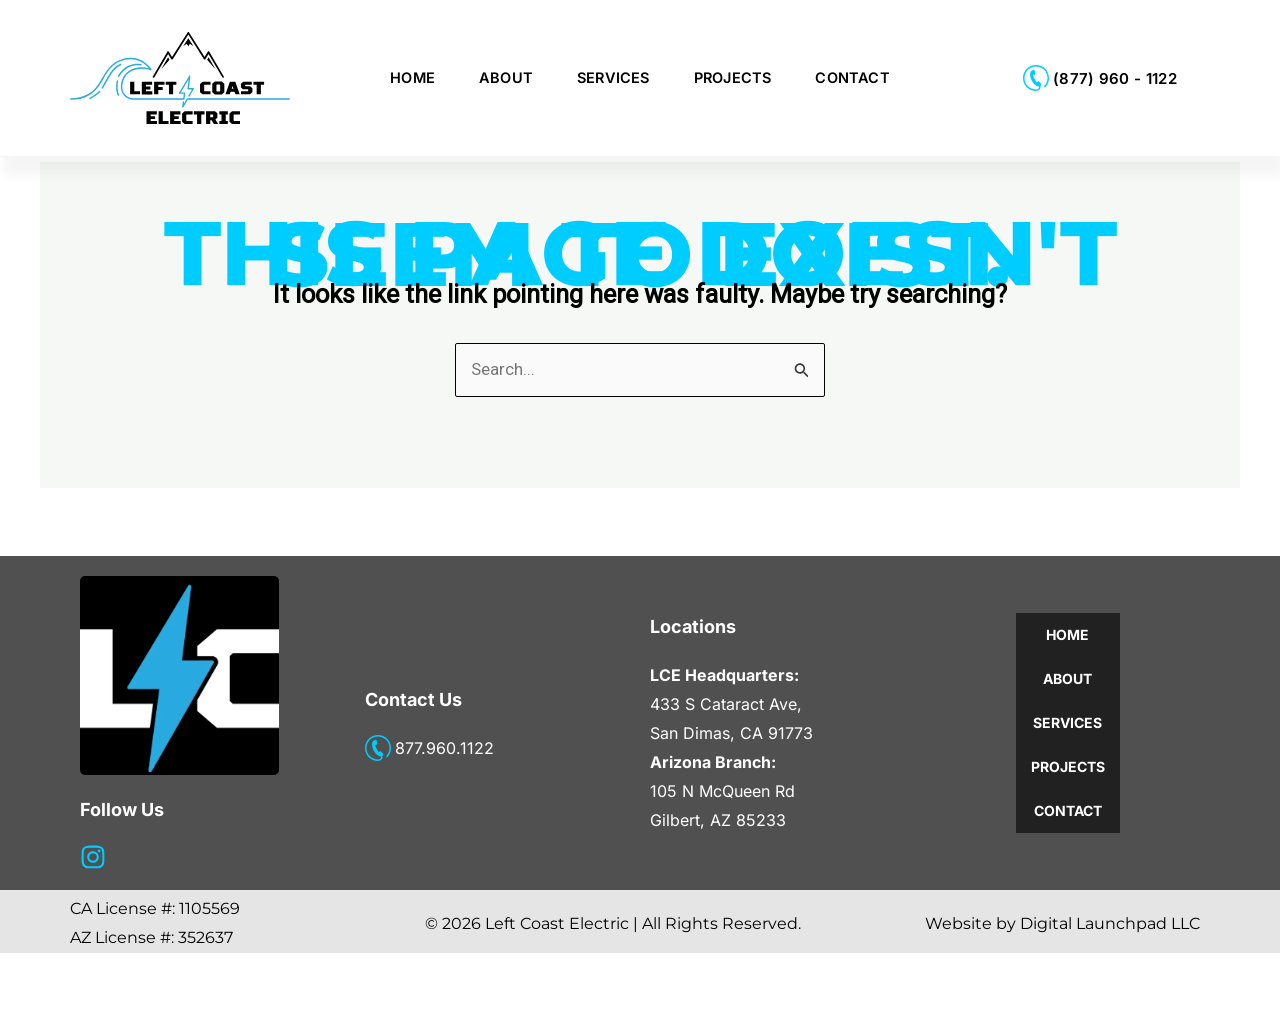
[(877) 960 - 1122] (1036, 78)
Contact (852, 77)
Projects (733, 77)
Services (613, 77)
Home (412, 77)
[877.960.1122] (378, 812)
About (506, 77)
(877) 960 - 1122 (1115, 78)
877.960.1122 (444, 812)
